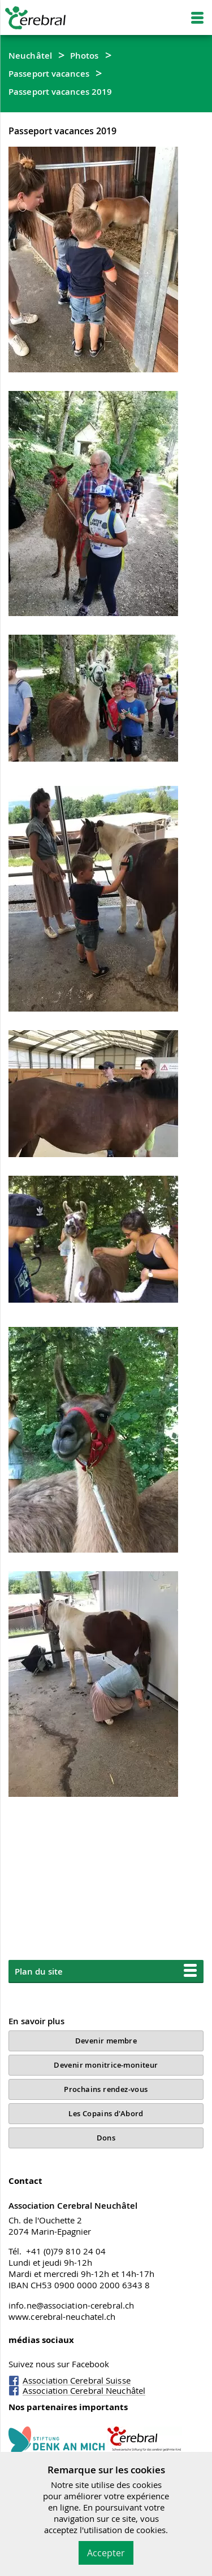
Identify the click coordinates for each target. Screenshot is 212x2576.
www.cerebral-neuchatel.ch (62, 2316)
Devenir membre (106, 2041)
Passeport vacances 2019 (60, 91)
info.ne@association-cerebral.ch (71, 2305)
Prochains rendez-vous (106, 2089)
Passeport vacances (48, 73)
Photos (84, 55)
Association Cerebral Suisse (77, 2380)
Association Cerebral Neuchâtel (84, 2390)
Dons (106, 2138)
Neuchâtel (30, 55)
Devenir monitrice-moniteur (106, 2065)
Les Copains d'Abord (106, 2113)
